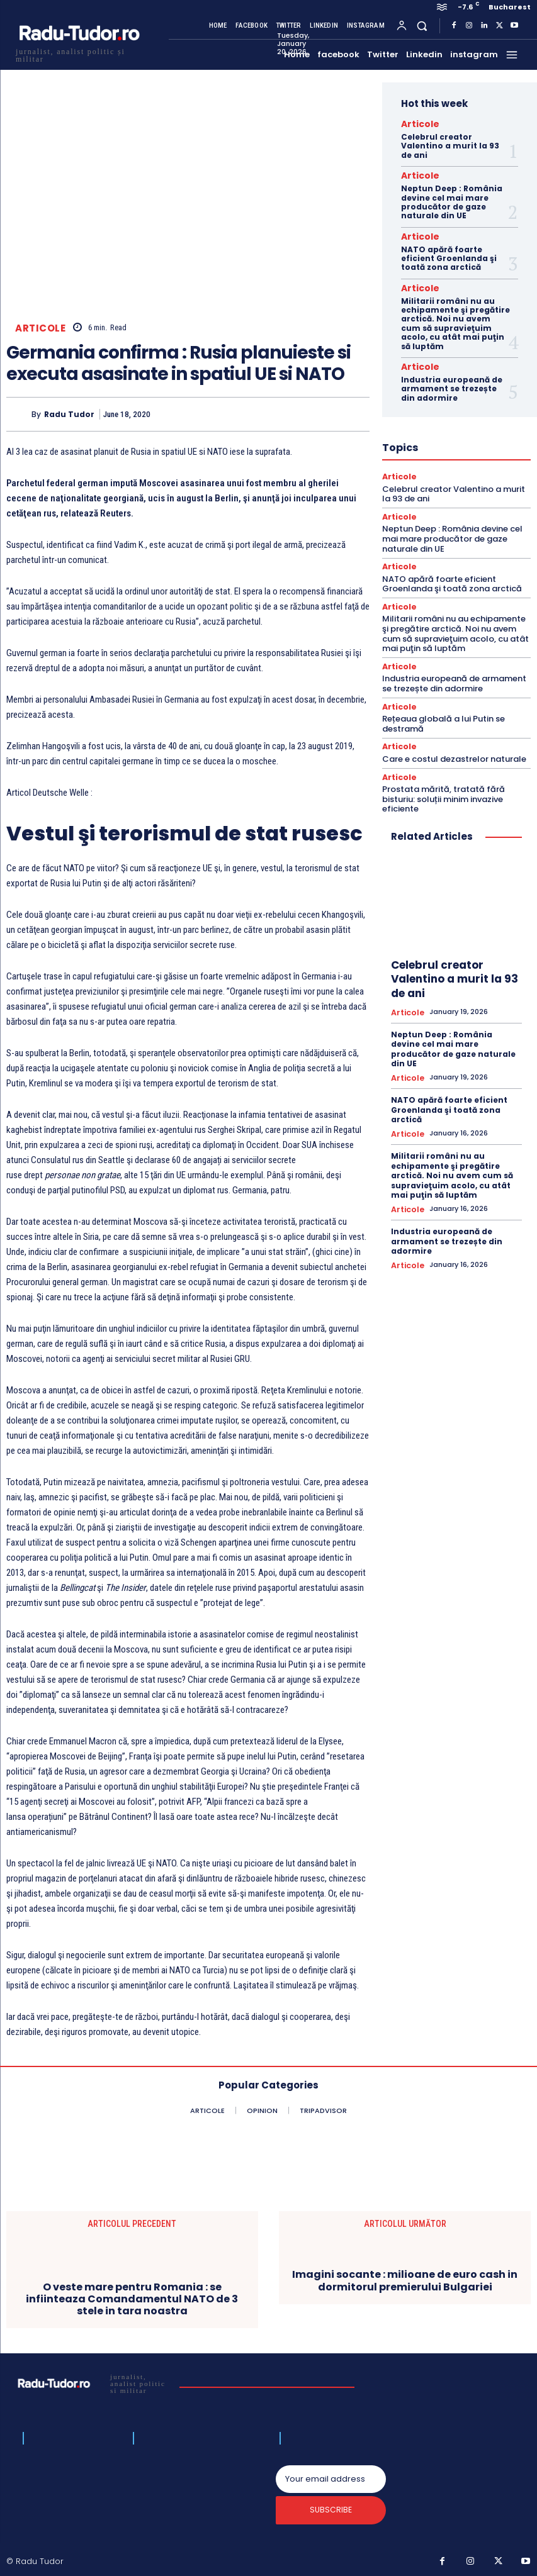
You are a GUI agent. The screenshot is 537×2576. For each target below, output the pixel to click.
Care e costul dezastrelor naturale (454, 743)
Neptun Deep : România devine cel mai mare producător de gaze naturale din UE (451, 198)
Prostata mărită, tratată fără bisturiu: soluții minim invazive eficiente (443, 782)
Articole (40, 328)
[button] (422, 25)
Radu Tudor (69, 414)
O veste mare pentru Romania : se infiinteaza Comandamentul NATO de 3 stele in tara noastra (132, 2298)
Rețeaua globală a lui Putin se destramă (443, 709)
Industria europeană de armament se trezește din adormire (451, 379)
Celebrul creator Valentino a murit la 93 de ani (450, 144)
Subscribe (331, 2513)
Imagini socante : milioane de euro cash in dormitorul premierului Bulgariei (404, 2280)
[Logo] (79, 53)
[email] (331, 2479)
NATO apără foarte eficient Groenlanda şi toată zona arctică (449, 252)
